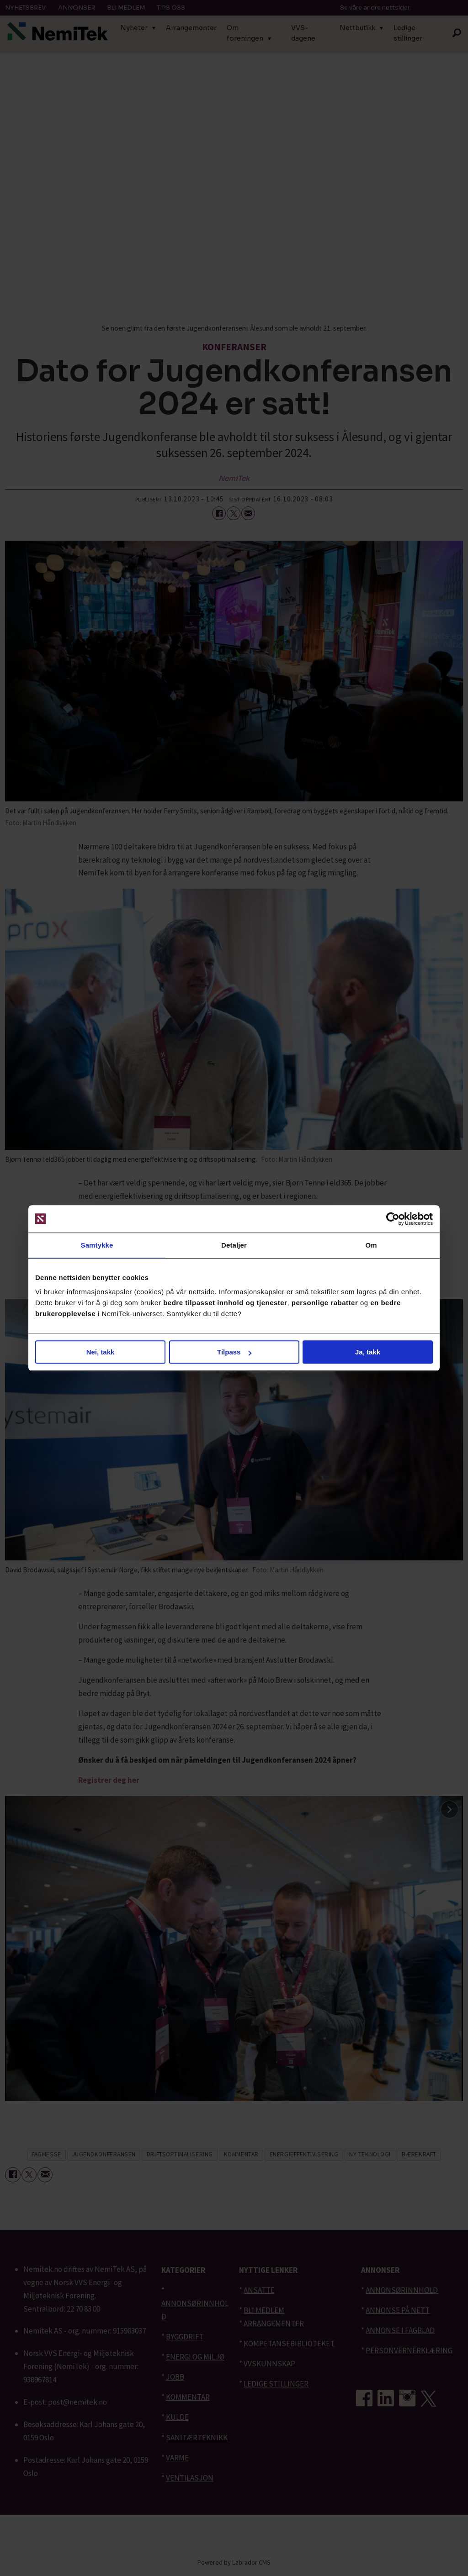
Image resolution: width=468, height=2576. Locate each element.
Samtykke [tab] (97, 1245)
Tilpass (234, 1352)
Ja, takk (367, 1352)
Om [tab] (371, 1245)
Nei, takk (100, 1352)
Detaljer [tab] (234, 1245)
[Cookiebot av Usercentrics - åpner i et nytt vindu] (393, 1219)
